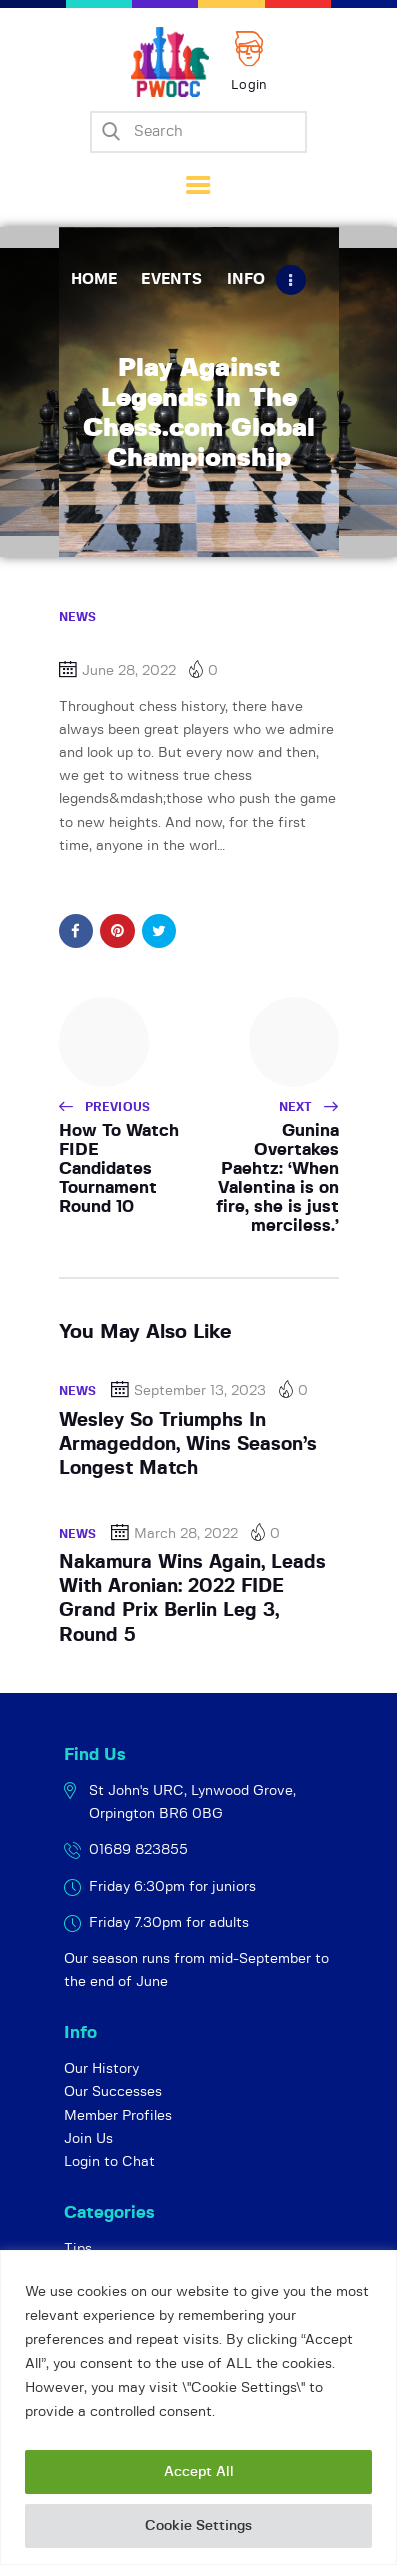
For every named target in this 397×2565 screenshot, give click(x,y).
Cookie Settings (198, 2526)
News (78, 617)
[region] (198, 2407)
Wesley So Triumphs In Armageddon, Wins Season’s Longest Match (188, 1445)
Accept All (199, 2472)
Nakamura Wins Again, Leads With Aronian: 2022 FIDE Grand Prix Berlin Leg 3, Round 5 (192, 1599)
